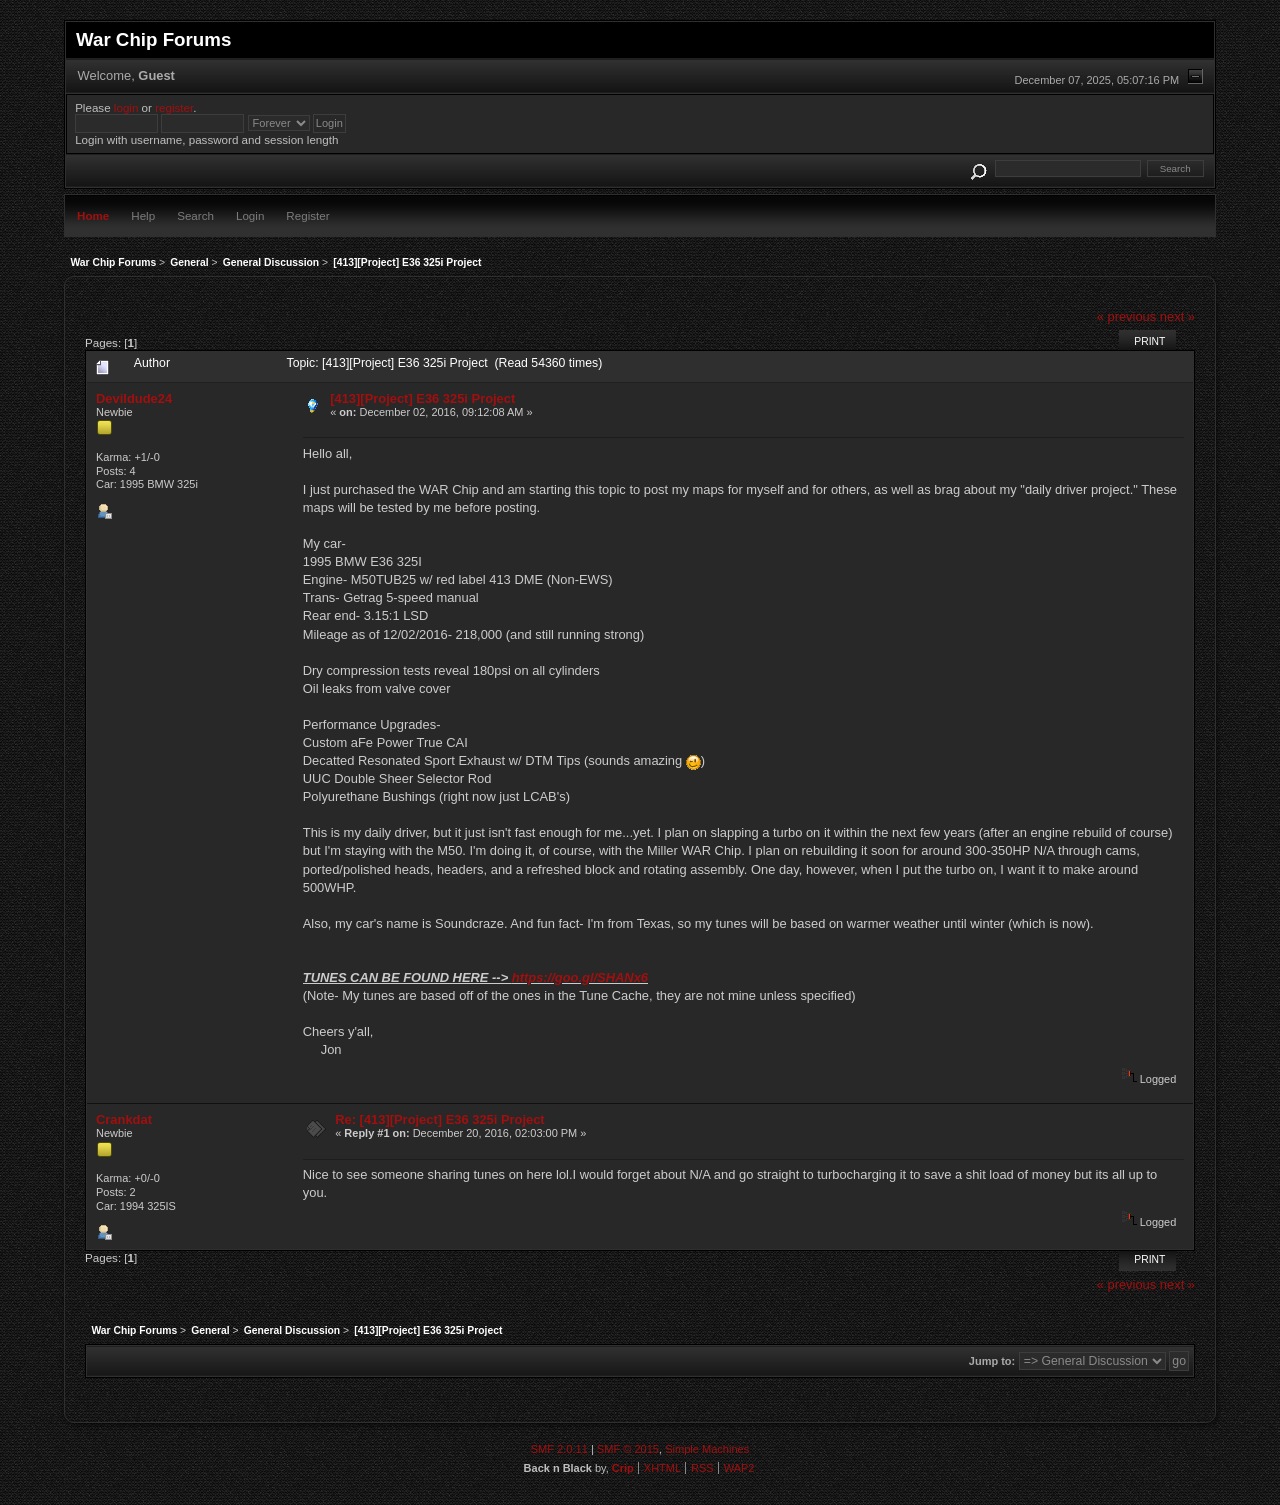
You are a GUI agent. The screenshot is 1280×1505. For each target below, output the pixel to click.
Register (307, 215)
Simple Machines (707, 1449)
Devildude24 (134, 398)
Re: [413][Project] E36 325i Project (439, 1119)
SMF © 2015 (628, 1449)
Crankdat (124, 1119)
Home (93, 215)
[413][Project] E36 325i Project (422, 398)
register (174, 107)
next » (1177, 316)
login (126, 107)
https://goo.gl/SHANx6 (580, 977)
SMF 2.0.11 (559, 1449)
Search (195, 215)
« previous (1127, 316)
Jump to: (992, 1361)
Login (250, 215)
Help (143, 215)
